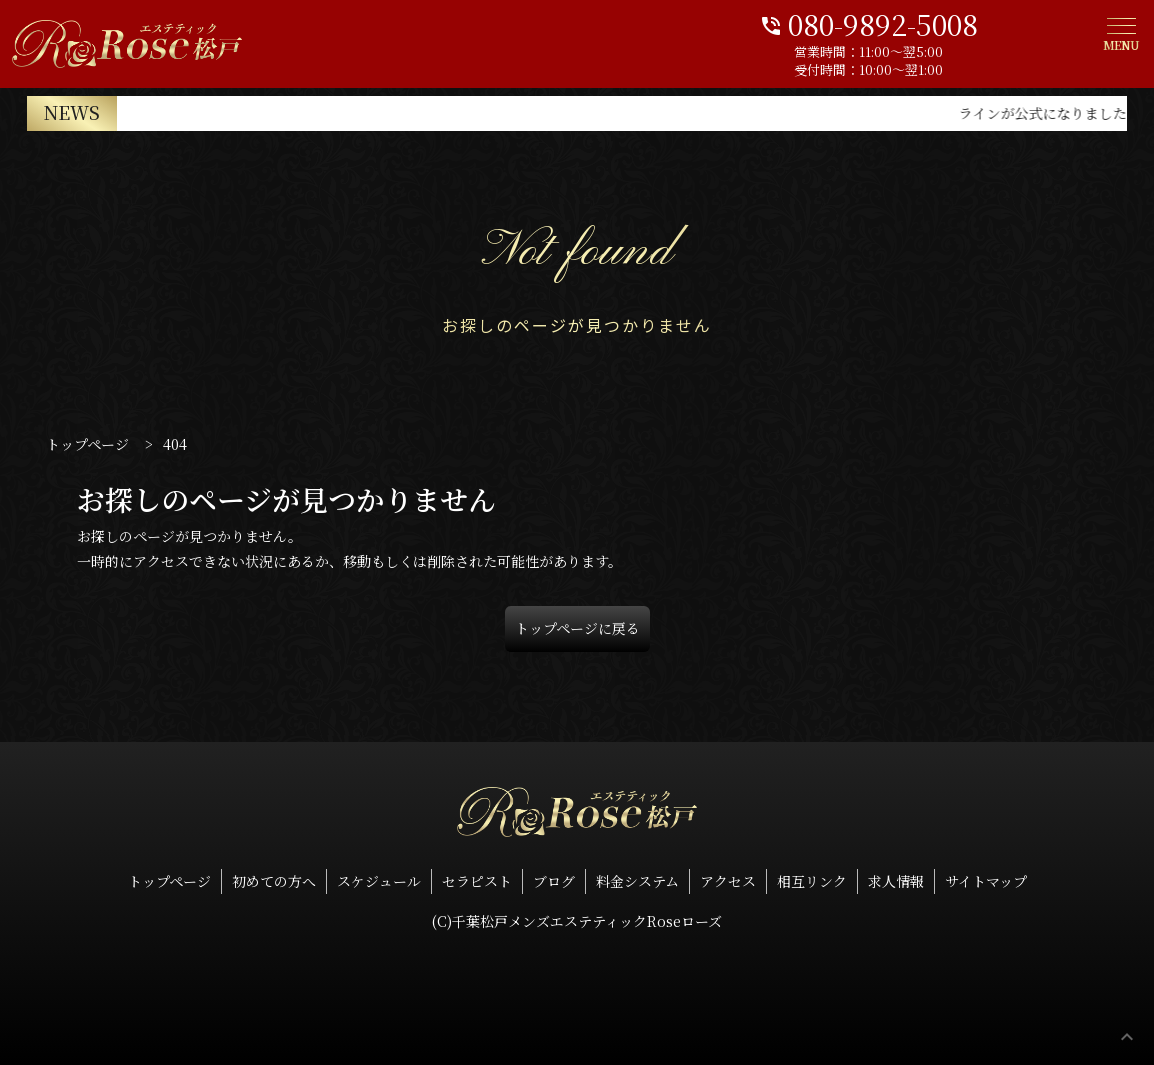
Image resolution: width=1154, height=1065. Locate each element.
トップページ (169, 881)
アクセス (728, 881)
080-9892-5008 (948, 22)
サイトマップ (986, 881)
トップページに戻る (577, 628)
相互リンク (812, 881)
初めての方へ (274, 881)
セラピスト (477, 881)
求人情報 (896, 881)
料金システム (637, 881)
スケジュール (379, 881)
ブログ (554, 881)
